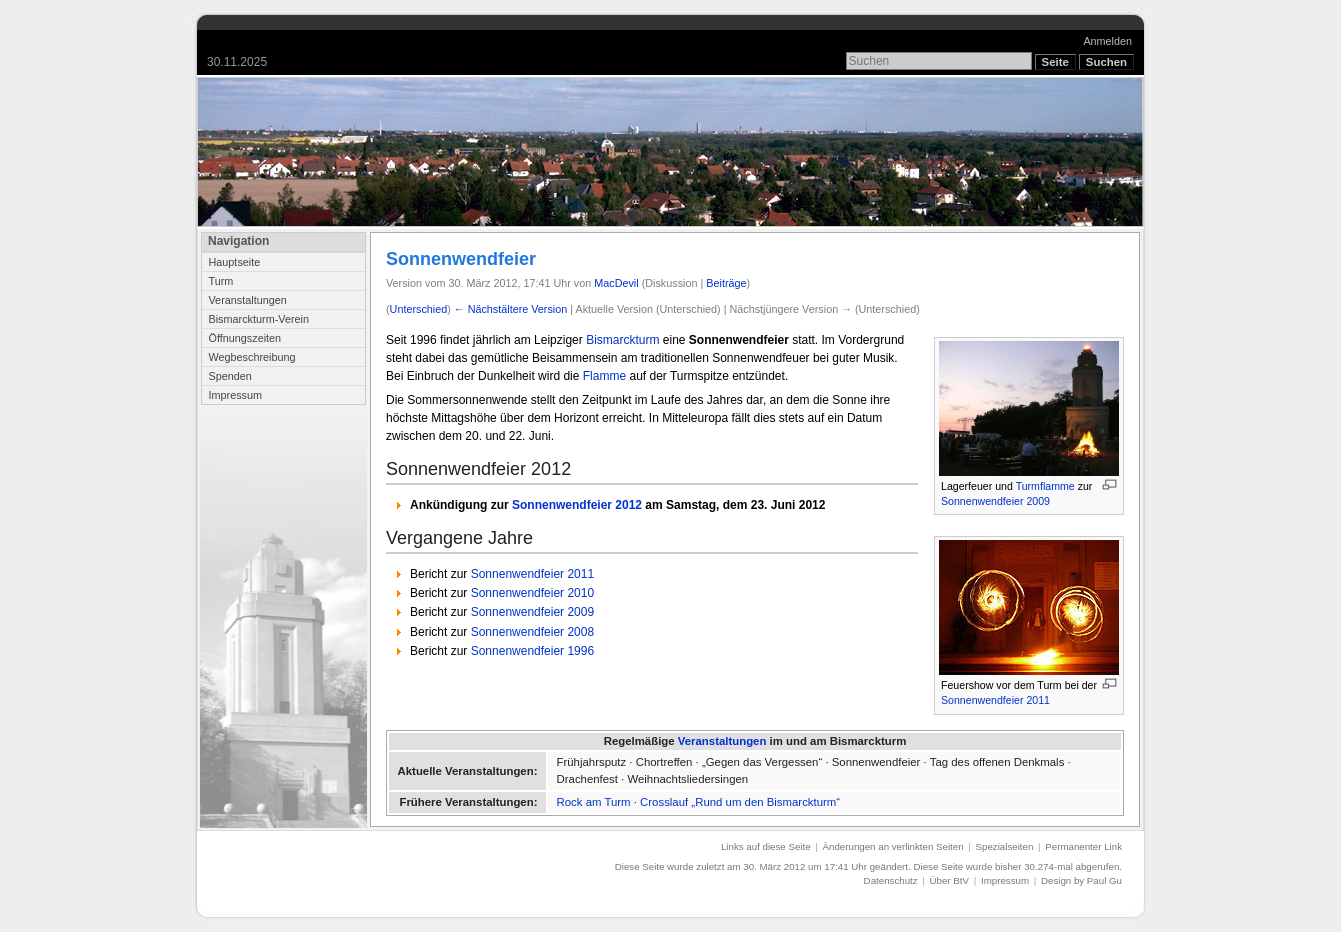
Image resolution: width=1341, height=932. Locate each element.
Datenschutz (891, 880)
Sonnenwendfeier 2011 (995, 700)
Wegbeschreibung (251, 357)
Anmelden (1107, 41)
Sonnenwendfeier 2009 (995, 501)
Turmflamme (1045, 486)
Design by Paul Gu (1081, 880)
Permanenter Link (1083, 846)
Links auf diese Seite (766, 846)
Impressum (235, 395)
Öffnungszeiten (244, 338)
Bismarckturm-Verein (258, 319)
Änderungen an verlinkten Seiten (893, 846)
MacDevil (616, 283)
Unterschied (419, 309)
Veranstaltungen (247, 300)
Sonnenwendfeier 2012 (577, 505)
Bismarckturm (622, 340)
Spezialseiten (1005, 846)
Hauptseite (234, 262)
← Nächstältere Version (510, 309)
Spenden (229, 376)
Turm (220, 281)
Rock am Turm (594, 802)
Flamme (604, 376)
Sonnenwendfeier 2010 (532, 593)
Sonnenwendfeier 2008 (532, 632)
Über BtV (949, 880)
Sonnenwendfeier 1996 (532, 651)
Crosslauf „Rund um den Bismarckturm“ (740, 802)
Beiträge (726, 283)
